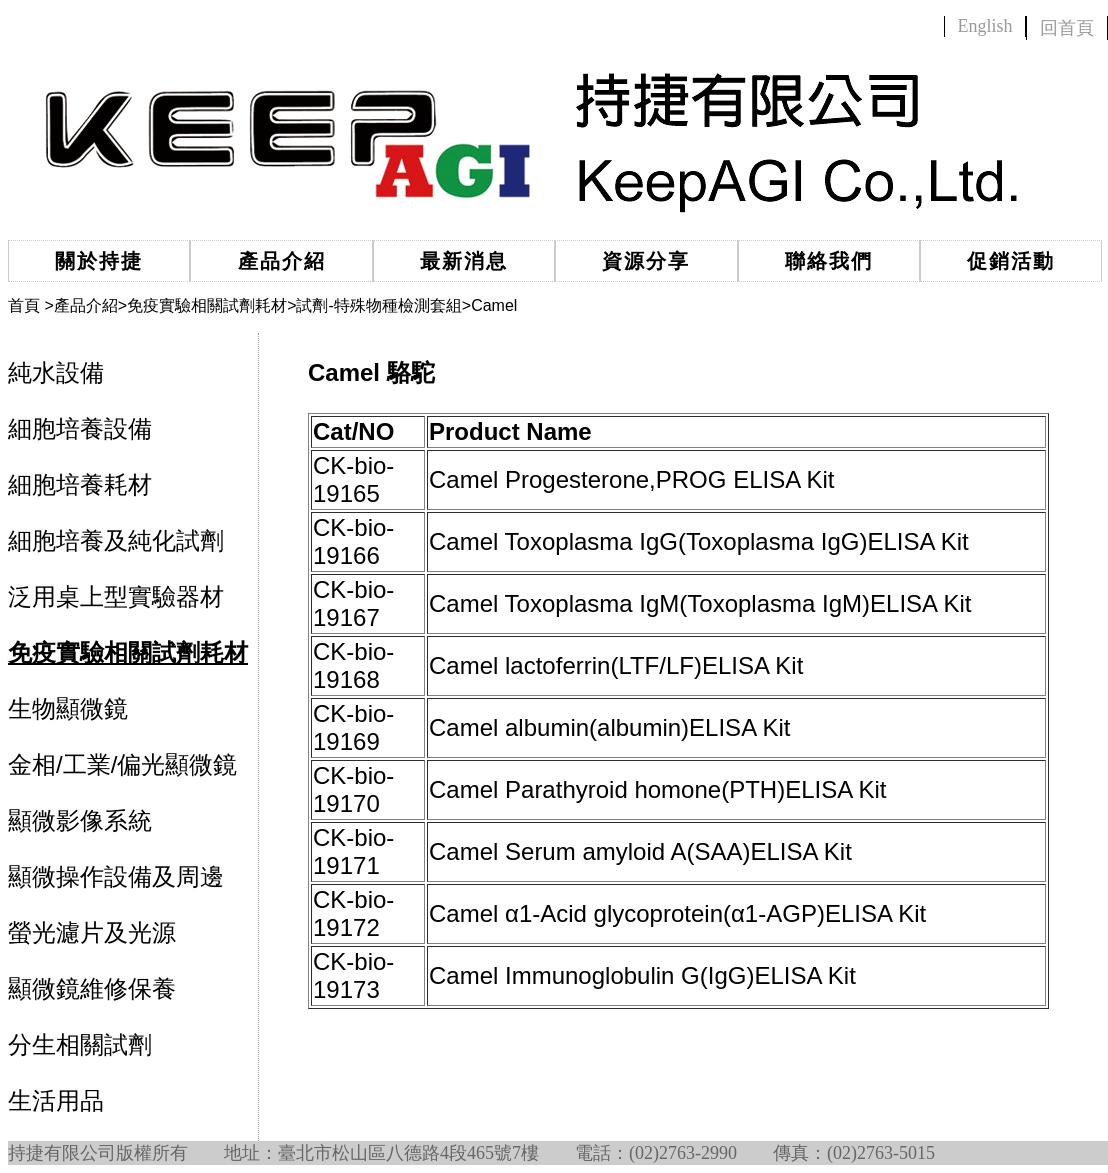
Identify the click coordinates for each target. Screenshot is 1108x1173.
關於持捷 (99, 261)
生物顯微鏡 (68, 708)
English (984, 26)
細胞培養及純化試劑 (116, 540)
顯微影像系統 (80, 820)
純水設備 (56, 372)
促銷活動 (1011, 261)
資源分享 (646, 261)
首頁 (24, 305)
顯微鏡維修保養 (92, 988)
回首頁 (1067, 28)
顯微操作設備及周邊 (116, 876)
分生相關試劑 (80, 1044)
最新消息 (464, 261)
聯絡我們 (829, 261)
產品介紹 (282, 261)
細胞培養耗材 (80, 484)
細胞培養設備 (80, 428)
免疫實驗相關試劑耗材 (207, 305)
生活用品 (56, 1100)
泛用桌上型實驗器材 (116, 596)
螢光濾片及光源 (92, 932)
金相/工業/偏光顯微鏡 (122, 764)
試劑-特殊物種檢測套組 (378, 305)
